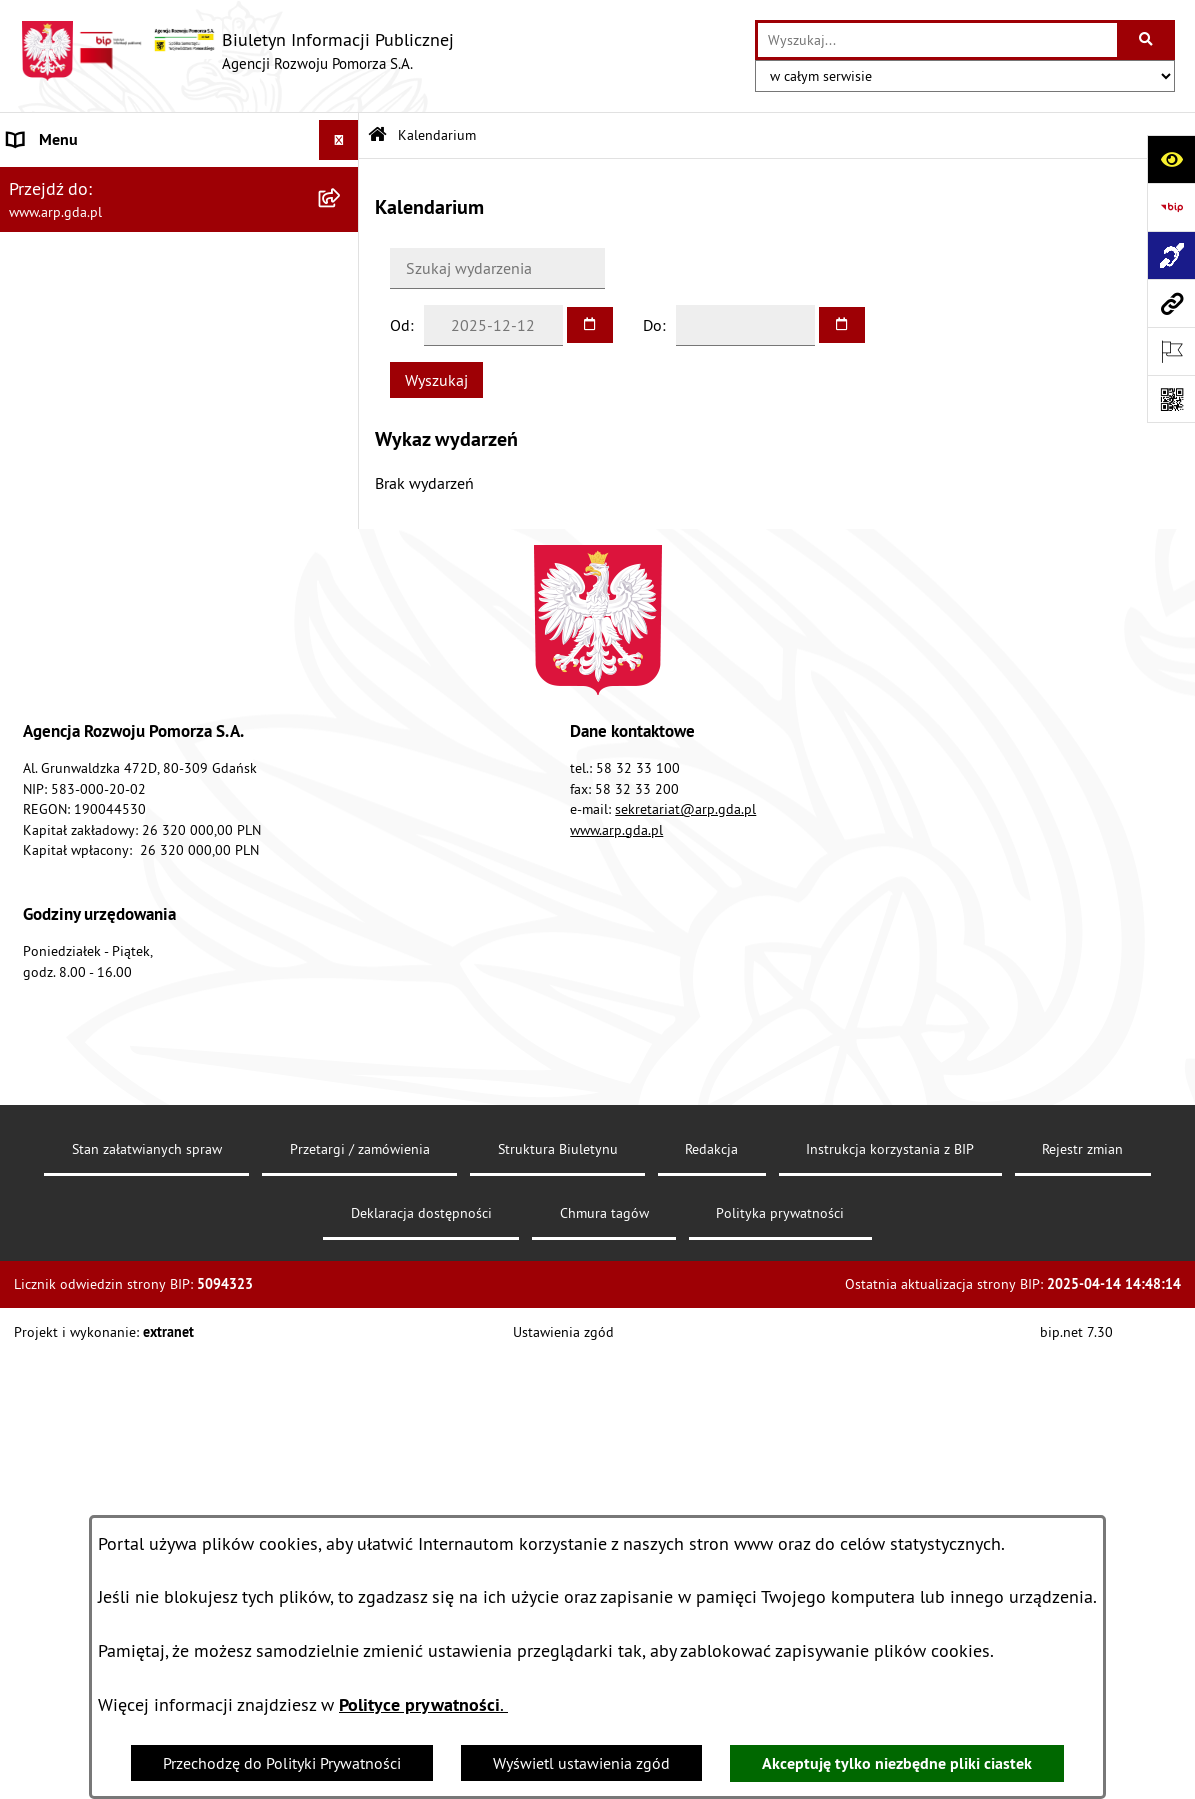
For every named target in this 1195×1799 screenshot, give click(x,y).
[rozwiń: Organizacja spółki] (342, 496)
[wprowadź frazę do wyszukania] (937, 40)
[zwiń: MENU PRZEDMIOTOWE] (342, 338)
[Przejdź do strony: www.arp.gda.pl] (1171, 303)
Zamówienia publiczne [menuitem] (85, 915)
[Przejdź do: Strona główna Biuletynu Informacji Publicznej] (377, 135)
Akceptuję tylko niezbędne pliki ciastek (897, 1763)
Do (652, 325)
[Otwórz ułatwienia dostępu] (1171, 159)
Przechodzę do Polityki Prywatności (282, 1763)
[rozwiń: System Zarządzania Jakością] (342, 756)
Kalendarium (437, 135)
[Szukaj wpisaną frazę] (1147, 40)
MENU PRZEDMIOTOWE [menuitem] (89, 338)
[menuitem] (179, 232)
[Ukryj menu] (339, 140)
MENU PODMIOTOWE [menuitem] (81, 180)
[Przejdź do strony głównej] (237, 51)
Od (400, 325)
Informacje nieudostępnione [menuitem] (104, 955)
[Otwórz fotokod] (1171, 399)
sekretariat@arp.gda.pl (685, 1328)
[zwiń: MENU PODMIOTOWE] (342, 180)
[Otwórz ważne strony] (1171, 351)
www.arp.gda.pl (616, 1348)
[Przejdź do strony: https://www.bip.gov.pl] (1171, 207)
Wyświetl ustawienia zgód (581, 1763)
